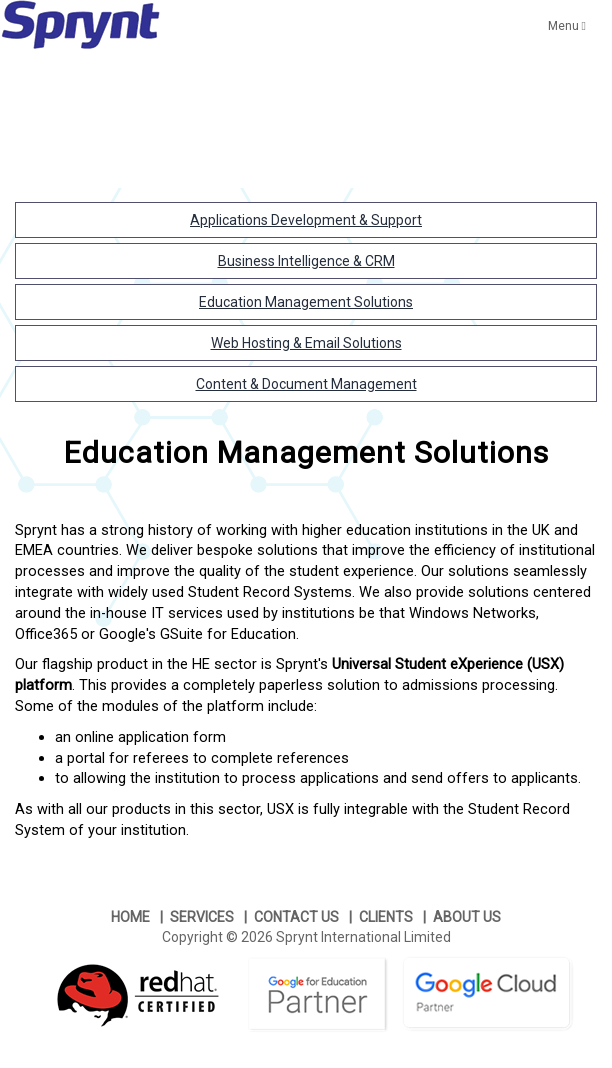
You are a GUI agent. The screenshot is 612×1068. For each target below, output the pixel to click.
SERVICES (202, 917)
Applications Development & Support (306, 220)
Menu (567, 26)
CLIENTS (386, 917)
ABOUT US (467, 917)
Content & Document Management (306, 384)
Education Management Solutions (306, 302)
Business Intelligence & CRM (306, 261)
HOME (130, 917)
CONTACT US (296, 917)
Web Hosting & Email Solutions (306, 343)
